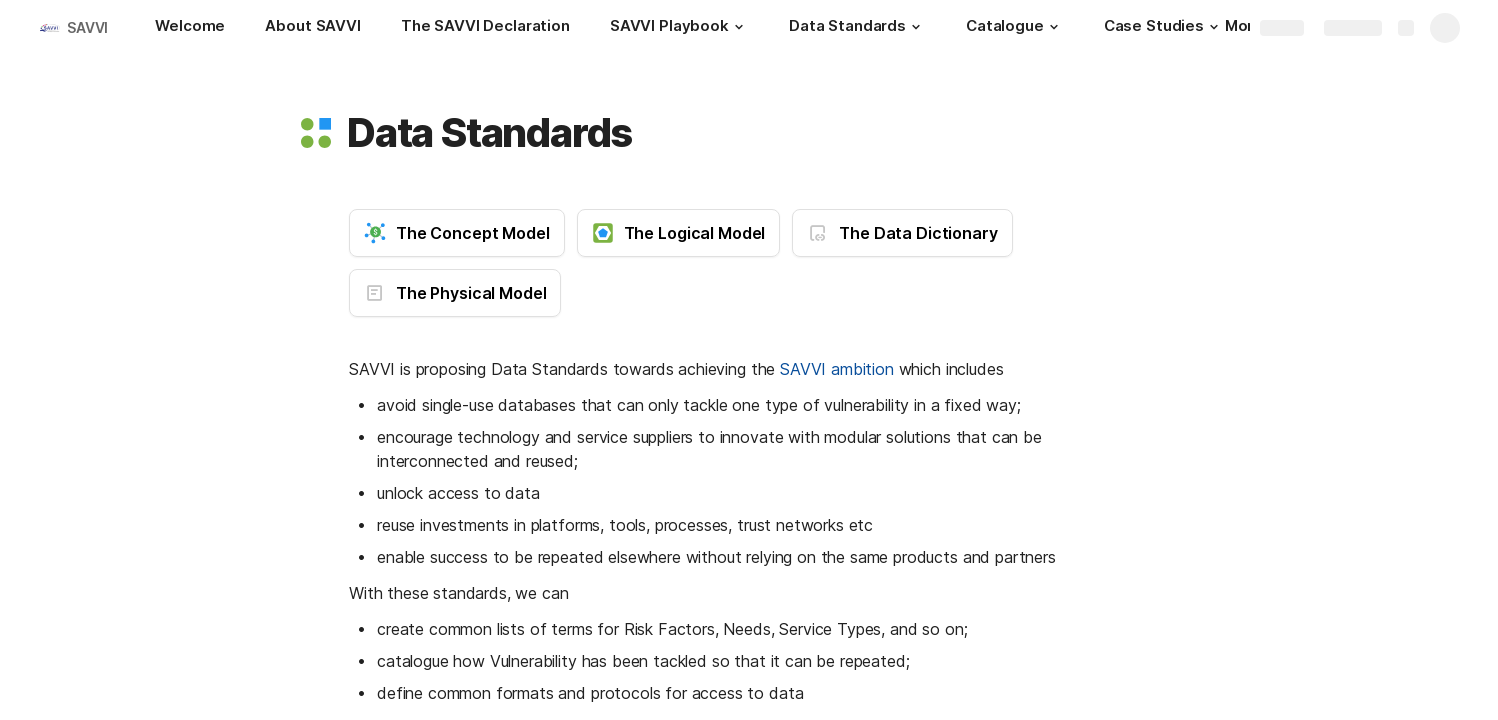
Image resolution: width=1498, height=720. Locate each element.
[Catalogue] (1015, 28)
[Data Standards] (857, 28)
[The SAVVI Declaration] (485, 28)
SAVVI (87, 27)
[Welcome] (190, 28)
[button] (739, 27)
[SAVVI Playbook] (679, 28)
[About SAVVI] (312, 28)
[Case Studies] (1164, 28)
